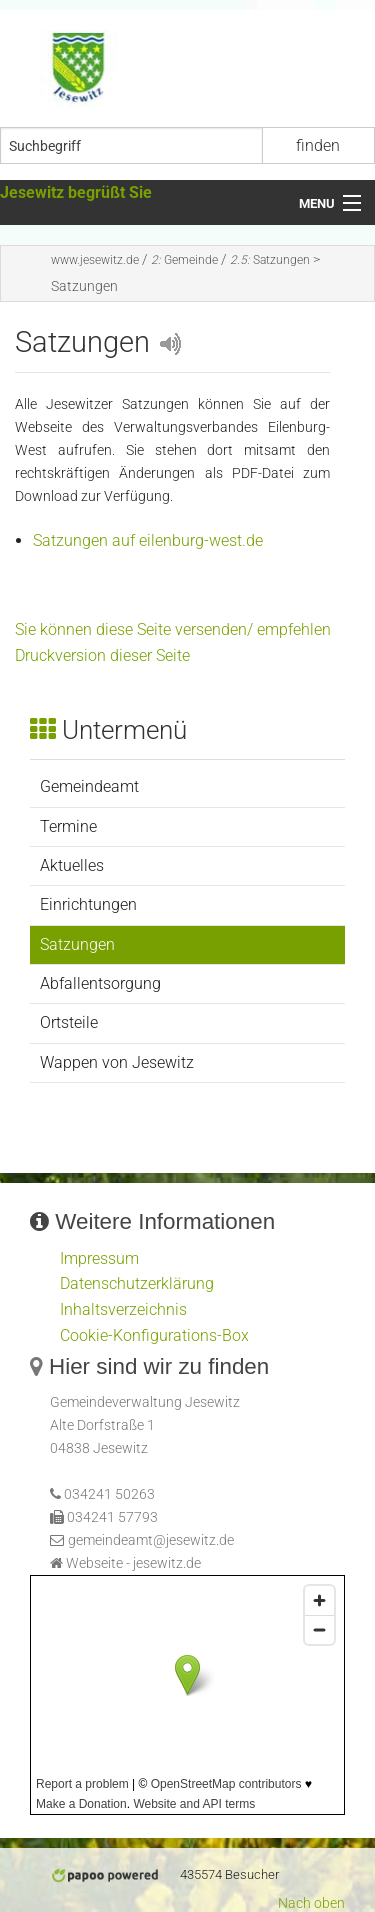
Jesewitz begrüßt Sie (76, 192)
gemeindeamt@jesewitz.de (151, 1540)
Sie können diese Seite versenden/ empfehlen (173, 629)
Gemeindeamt (89, 786)
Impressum (99, 1258)
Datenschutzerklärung (137, 1283)
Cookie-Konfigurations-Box (154, 1335)
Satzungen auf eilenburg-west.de (148, 540)
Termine (68, 826)
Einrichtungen (88, 904)
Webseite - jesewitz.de (133, 1563)
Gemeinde (184, 260)
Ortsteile (69, 1022)
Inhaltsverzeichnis (123, 1309)
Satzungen (270, 260)
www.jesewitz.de (95, 260)
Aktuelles (72, 865)
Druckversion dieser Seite (102, 655)
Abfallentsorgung (100, 983)
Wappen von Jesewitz (117, 1062)
